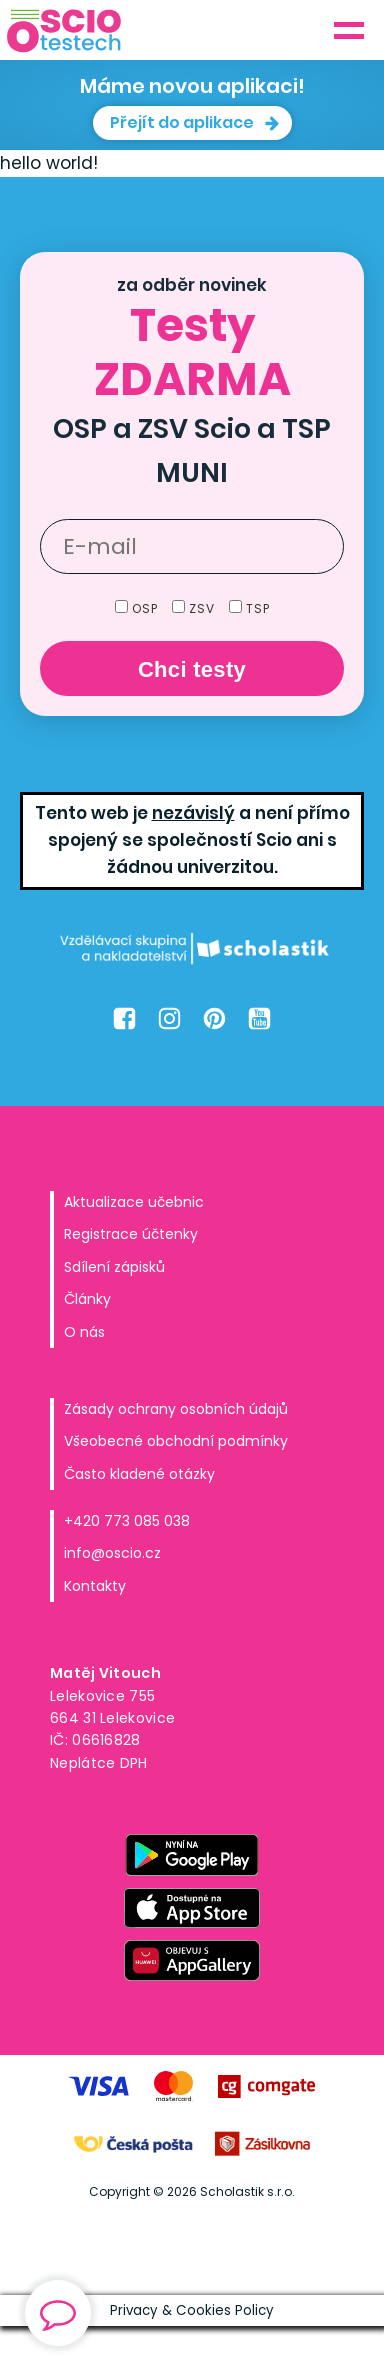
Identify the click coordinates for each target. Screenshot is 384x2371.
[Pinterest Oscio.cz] (214, 1018)
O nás (84, 1332)
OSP (138, 608)
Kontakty (95, 1586)
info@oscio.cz (112, 1553)
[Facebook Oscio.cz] (124, 1018)
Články (87, 1299)
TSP (249, 608)
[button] (192, 123)
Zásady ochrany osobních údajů (176, 1409)
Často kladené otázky (139, 1474)
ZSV (195, 608)
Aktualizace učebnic (134, 1202)
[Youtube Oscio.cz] (259, 1018)
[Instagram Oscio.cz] (169, 1018)
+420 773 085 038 (127, 1521)
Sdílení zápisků (114, 1267)
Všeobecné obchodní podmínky (176, 1441)
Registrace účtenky (131, 1234)
